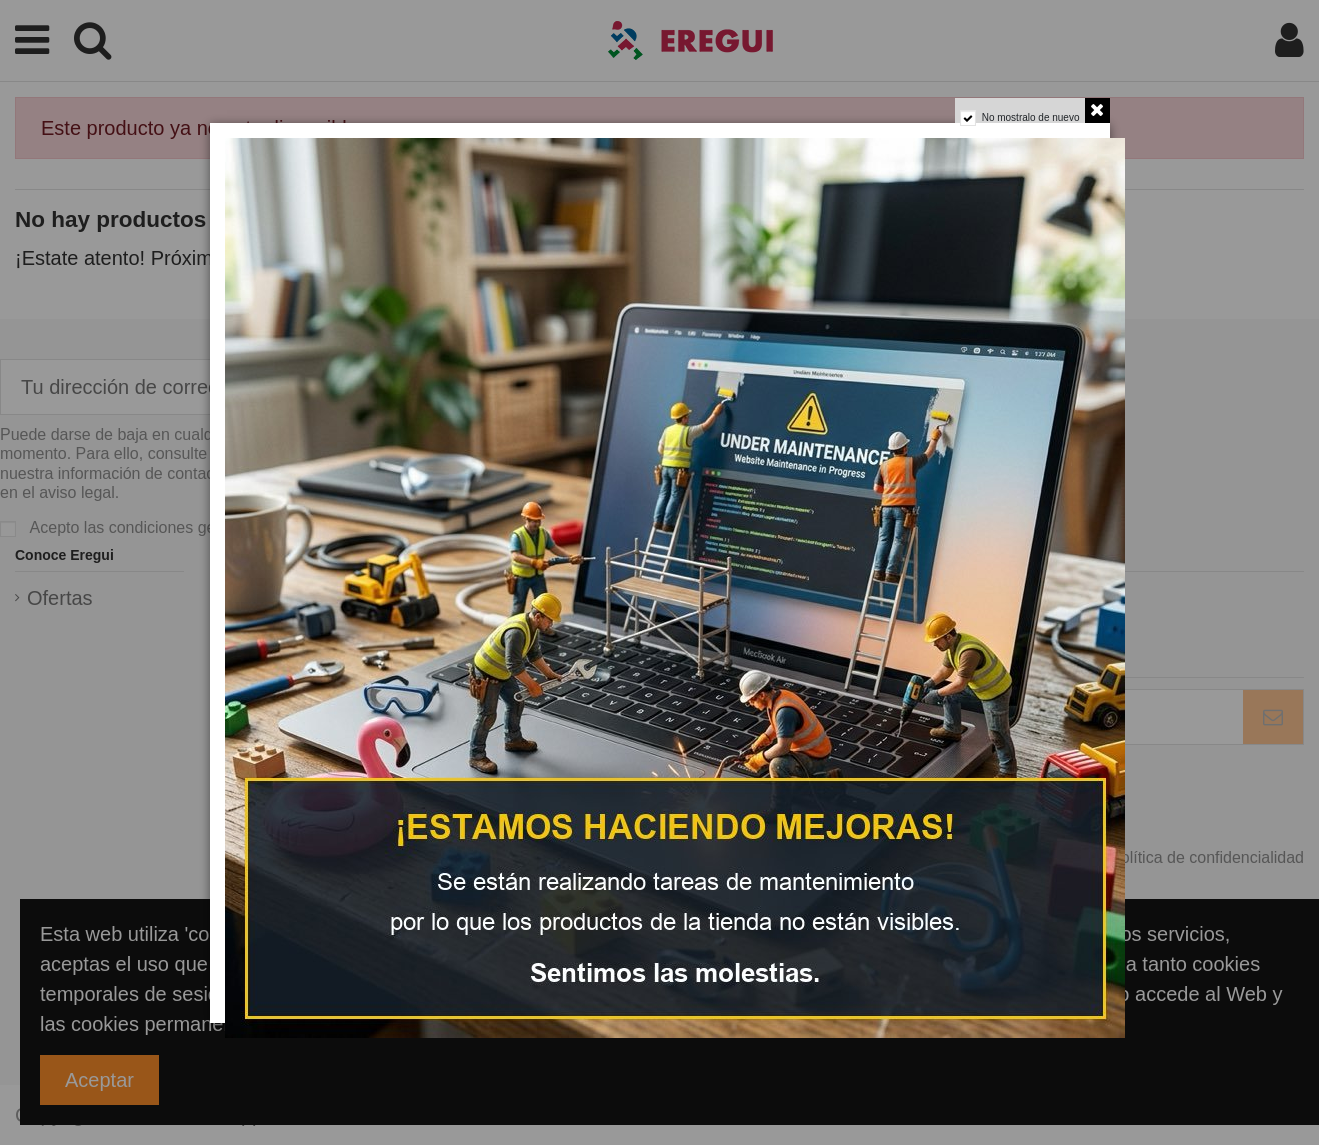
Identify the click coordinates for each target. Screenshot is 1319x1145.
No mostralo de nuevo (1031, 117)
